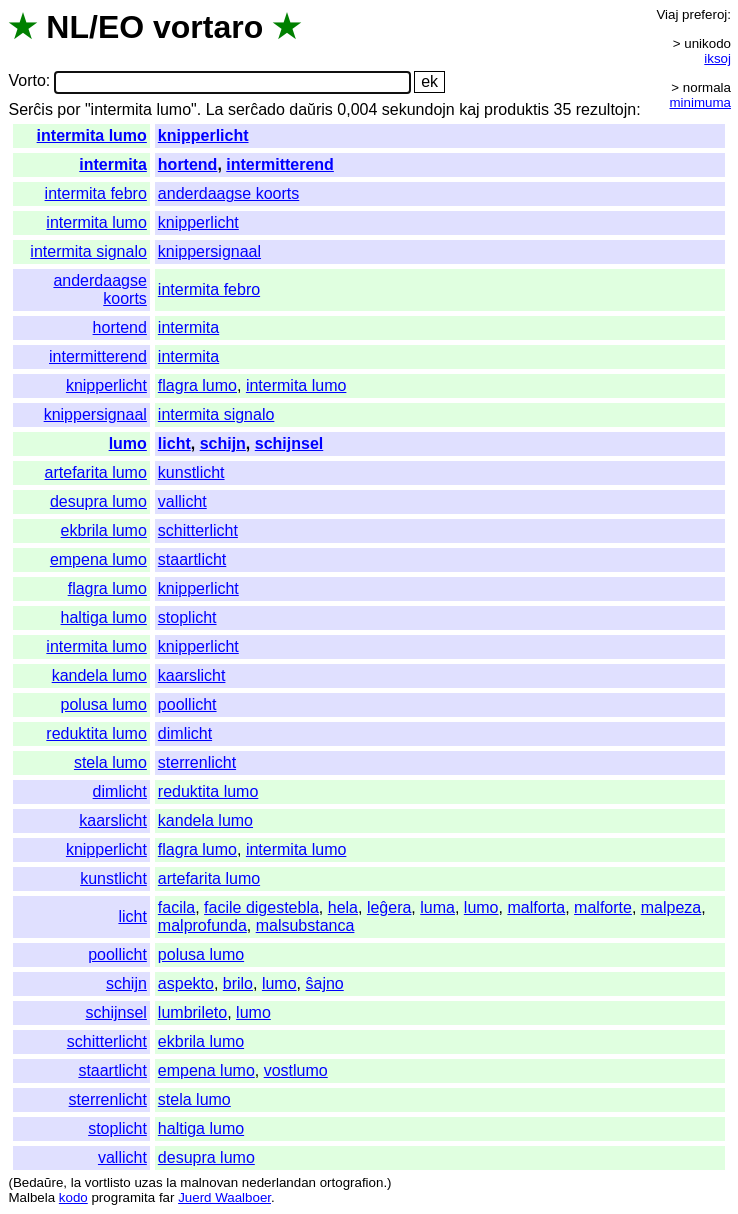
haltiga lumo (104, 617)
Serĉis (30, 109)
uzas (148, 1182)
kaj (469, 109)
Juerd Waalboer (224, 1197)
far (167, 1197)
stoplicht (187, 617)
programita (123, 1197)
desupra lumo (98, 501)
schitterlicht (198, 530)
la (76, 1182)
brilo (238, 983)
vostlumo (296, 1070)
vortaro (208, 27)
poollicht (187, 704)
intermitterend (280, 164)
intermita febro (96, 193)
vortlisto (108, 1182)
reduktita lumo (96, 733)
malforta (536, 907)
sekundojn (418, 109)
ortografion (352, 1182)
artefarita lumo (96, 472)
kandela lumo (99, 675)
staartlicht (192, 559)
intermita (113, 164)
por (68, 109)
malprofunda (202, 925)
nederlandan (279, 1182)
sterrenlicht (197, 762)
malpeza (671, 907)
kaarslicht (192, 675)
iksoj (717, 58)
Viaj (667, 14)
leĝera (389, 907)
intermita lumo (92, 135)
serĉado (256, 109)
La (215, 109)
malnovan (209, 1182)
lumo (128, 443)
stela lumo (110, 762)
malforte (603, 907)
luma (437, 907)
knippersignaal (209, 251)
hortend (188, 164)
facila (176, 907)
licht (174, 443)
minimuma (700, 102)
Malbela (31, 1197)
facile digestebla (261, 907)
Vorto (26, 81)
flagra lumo (197, 385)
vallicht (182, 501)
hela (343, 907)
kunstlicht (191, 472)
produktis (516, 109)
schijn (223, 443)
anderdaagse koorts (228, 193)
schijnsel (289, 443)
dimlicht (185, 733)
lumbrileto (192, 1012)
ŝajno (324, 983)
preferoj (704, 14)
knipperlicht (203, 135)
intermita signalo (88, 251)
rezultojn (606, 109)
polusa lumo (104, 704)
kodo (73, 1197)
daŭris (311, 109)
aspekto (186, 983)
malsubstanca (305, 925)
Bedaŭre (38, 1182)
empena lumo (98, 559)
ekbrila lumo (104, 530)
